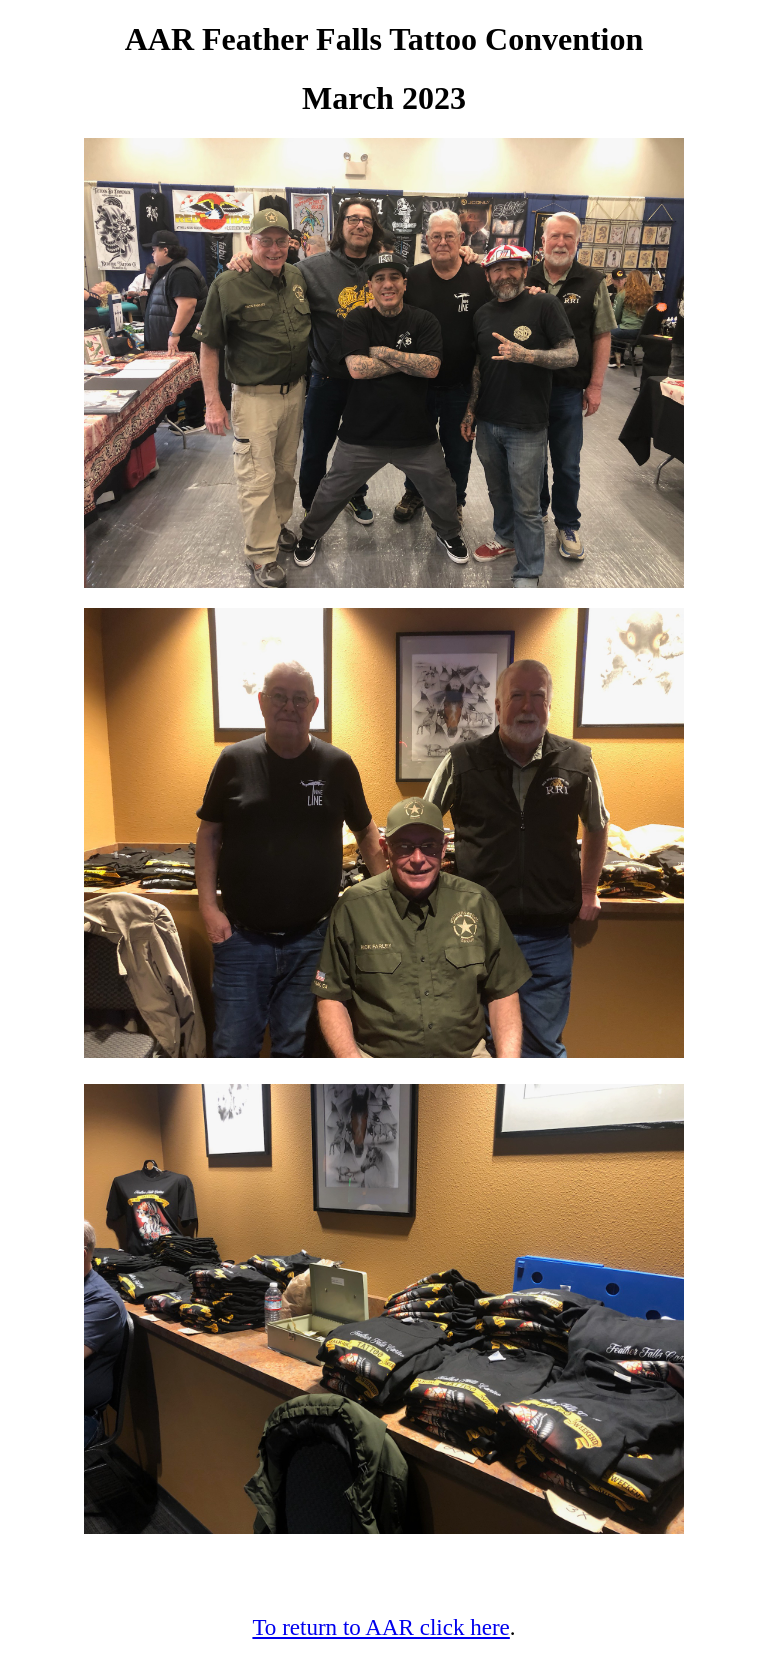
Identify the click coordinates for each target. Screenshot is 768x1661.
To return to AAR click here (380, 1627)
